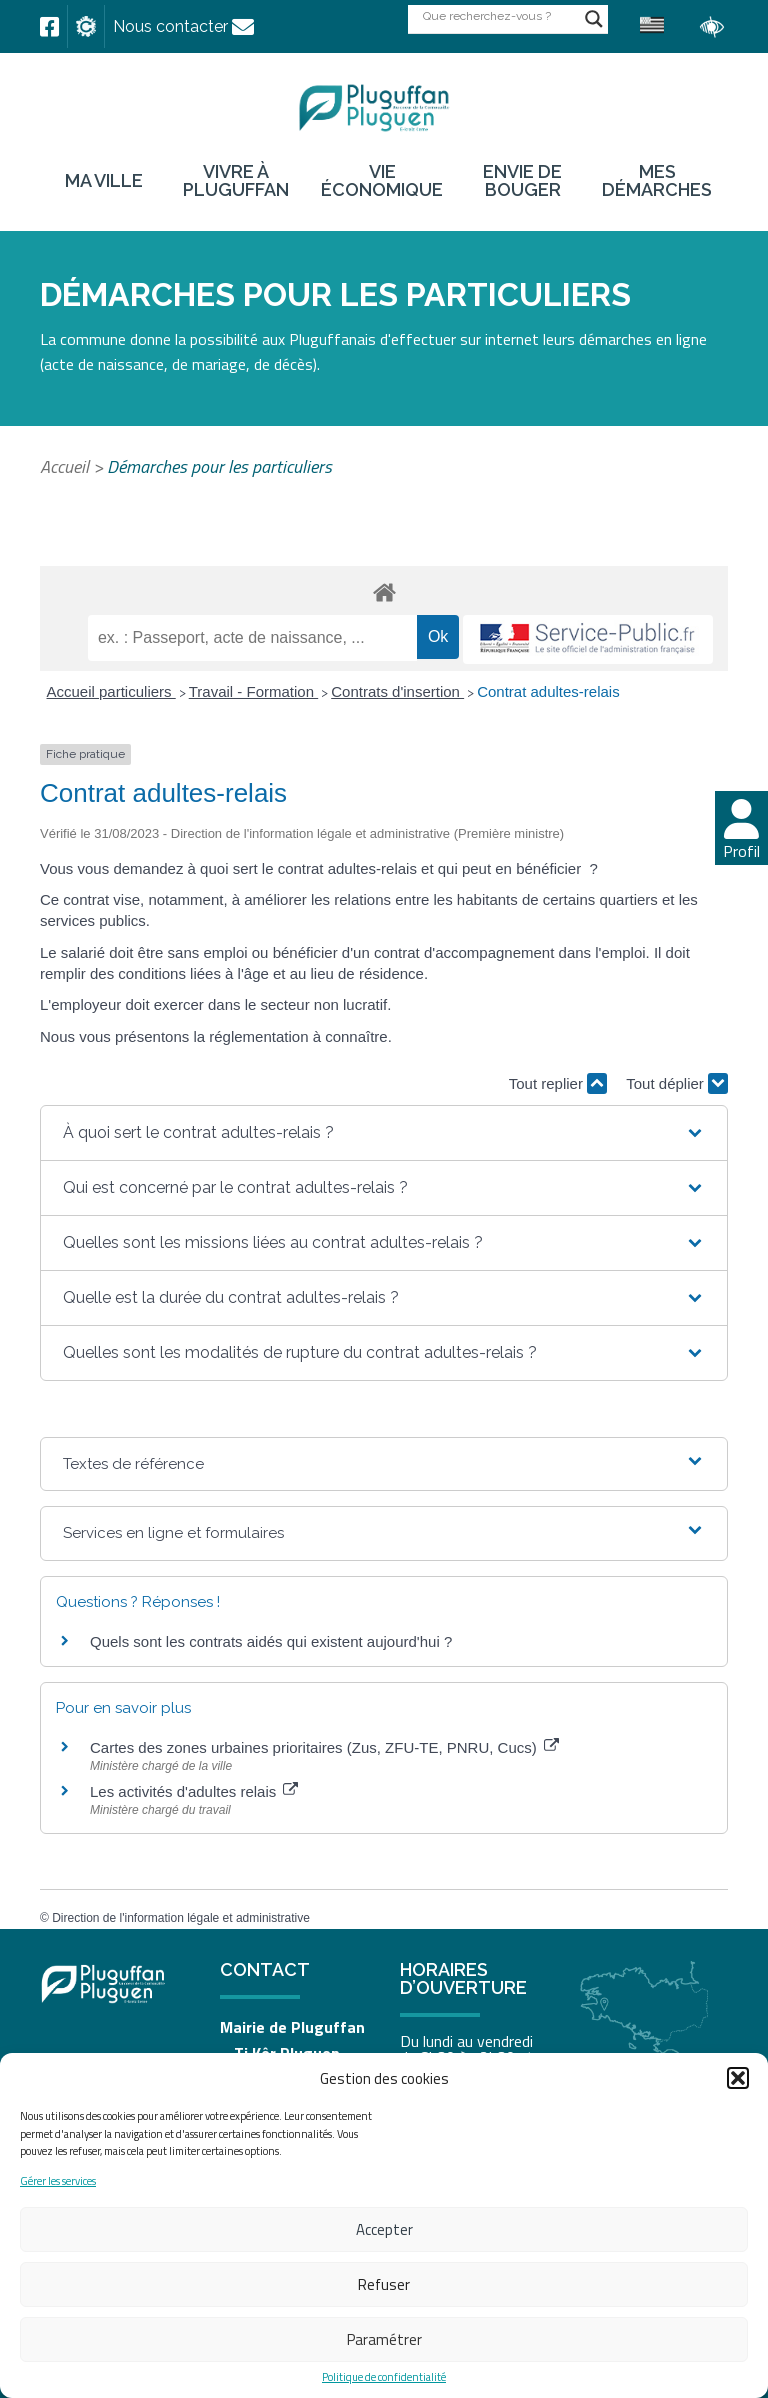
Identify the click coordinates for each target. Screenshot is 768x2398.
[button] (738, 2078)
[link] (49, 27)
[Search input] (499, 15)
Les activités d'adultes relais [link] (194, 1791)
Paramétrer (384, 2339)
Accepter (384, 2229)
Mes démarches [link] (657, 181)
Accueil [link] (64, 466)
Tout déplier (677, 1083)
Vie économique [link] (382, 181)
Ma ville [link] (104, 181)
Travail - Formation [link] (253, 691)
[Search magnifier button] (594, 19)
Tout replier (558, 1083)
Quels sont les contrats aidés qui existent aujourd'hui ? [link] (271, 1641)
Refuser (384, 2284)
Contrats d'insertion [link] (397, 691)
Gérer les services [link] (58, 2181)
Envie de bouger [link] (522, 181)
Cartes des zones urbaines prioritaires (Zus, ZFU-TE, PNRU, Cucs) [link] (324, 1747)
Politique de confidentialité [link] (384, 2377)
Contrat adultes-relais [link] (548, 691)
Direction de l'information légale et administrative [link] (181, 1918)
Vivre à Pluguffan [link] (236, 181)
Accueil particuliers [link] (111, 691)
